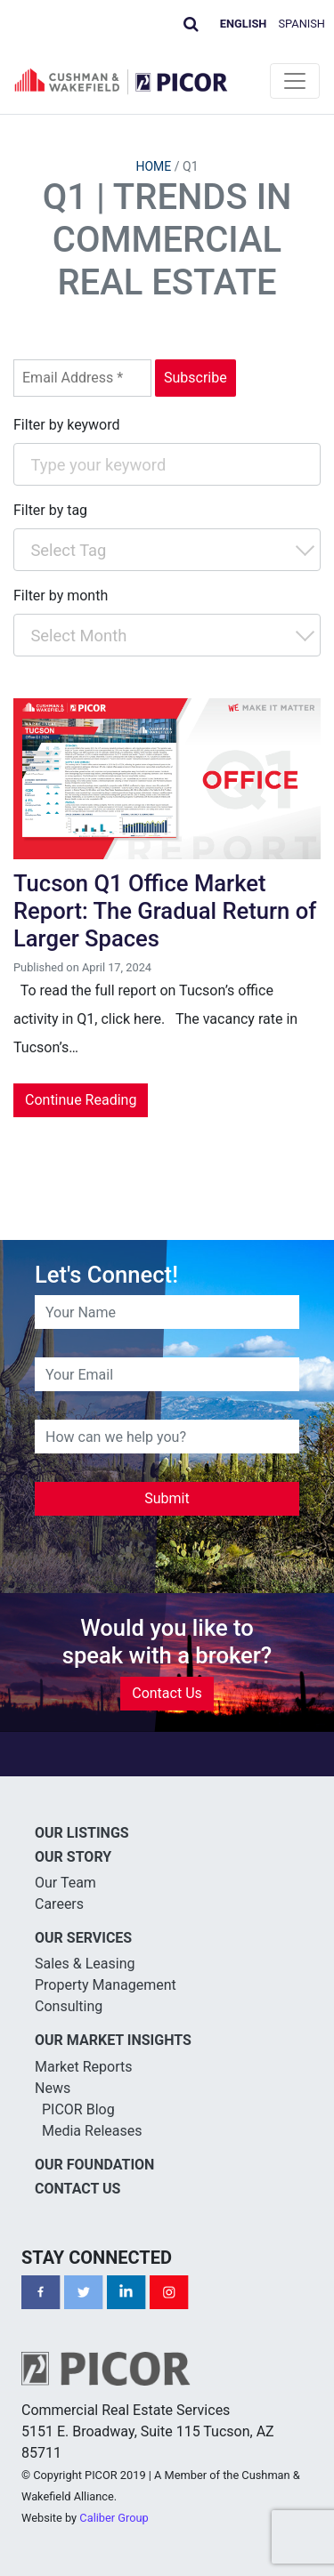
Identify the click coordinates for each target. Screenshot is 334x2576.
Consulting (68, 2006)
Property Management (105, 1984)
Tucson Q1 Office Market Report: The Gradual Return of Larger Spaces (164, 910)
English (243, 23)
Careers (59, 1904)
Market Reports (84, 2066)
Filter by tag (50, 510)
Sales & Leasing (85, 1963)
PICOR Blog (78, 2109)
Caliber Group (113, 2517)
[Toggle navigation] (295, 81)
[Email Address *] (82, 378)
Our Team (65, 1882)
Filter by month (60, 595)
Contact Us (167, 1693)
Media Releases (92, 2130)
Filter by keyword (66, 424)
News (52, 2088)
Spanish (302, 23)
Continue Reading (80, 1099)
